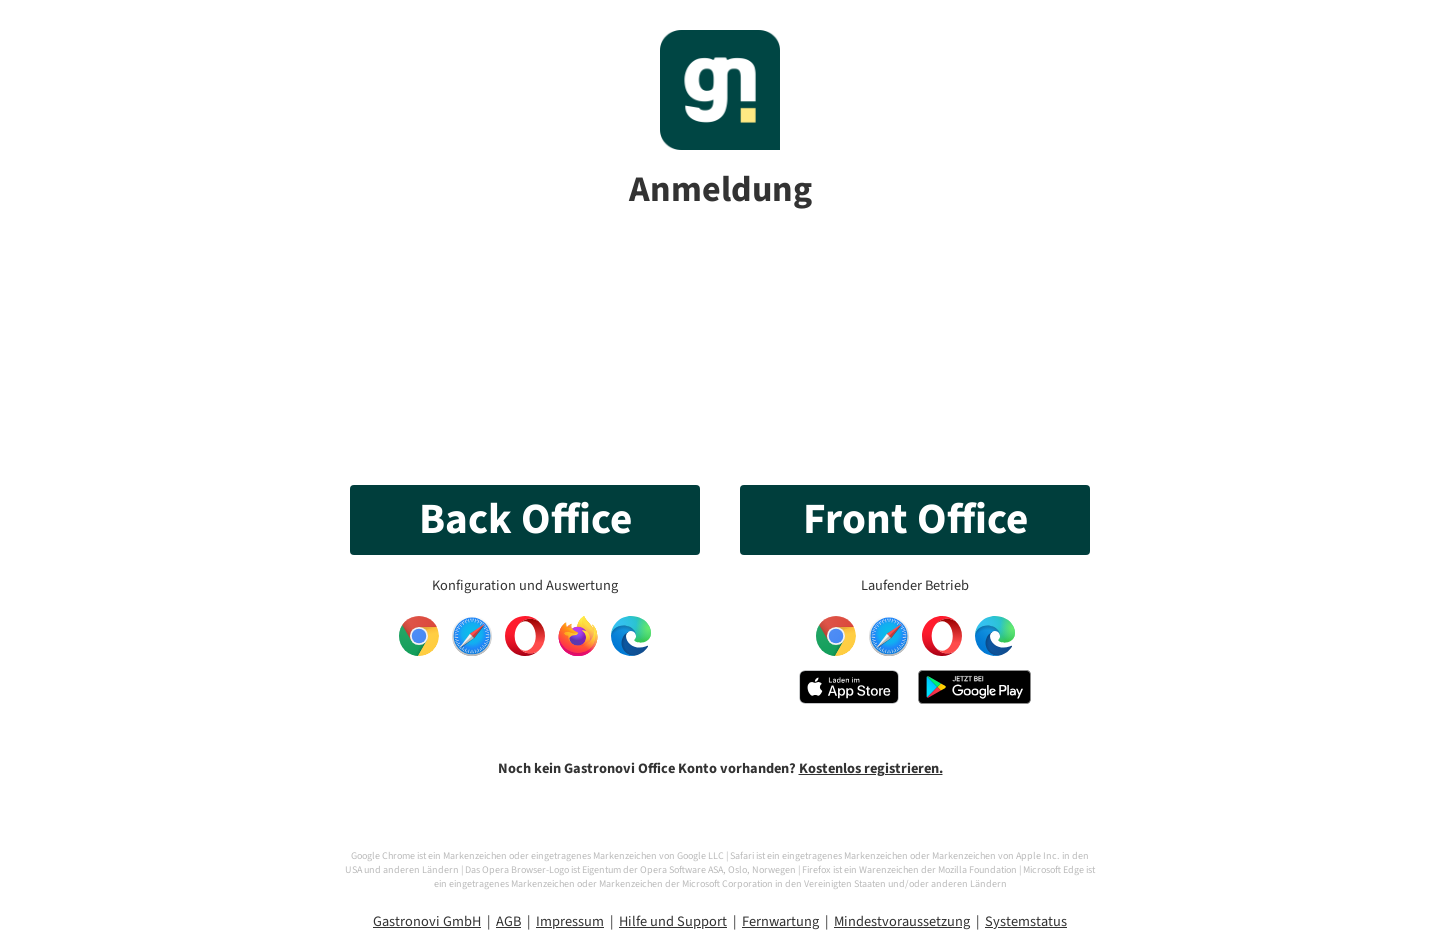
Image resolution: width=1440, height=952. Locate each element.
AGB (508, 921)
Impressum (570, 921)
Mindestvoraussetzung (902, 921)
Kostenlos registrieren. (871, 768)
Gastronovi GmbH (427, 921)
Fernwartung (780, 921)
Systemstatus (1026, 921)
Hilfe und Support (673, 921)
